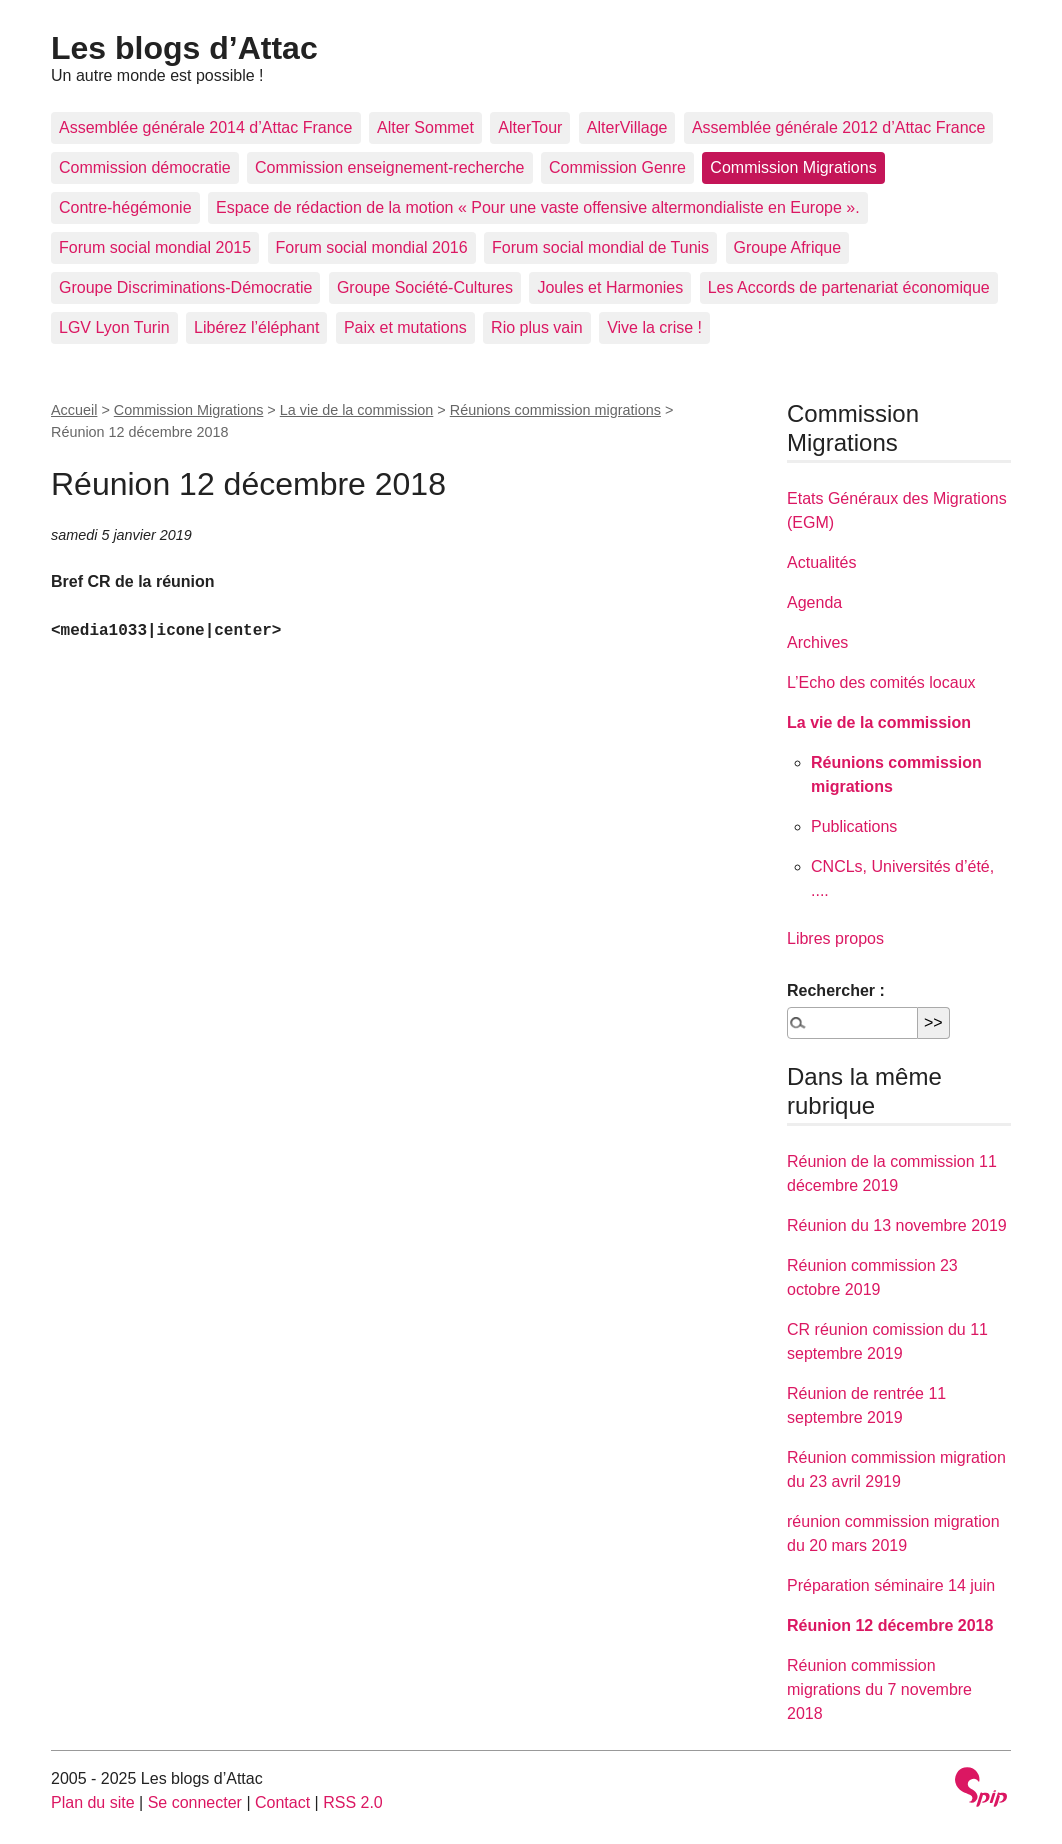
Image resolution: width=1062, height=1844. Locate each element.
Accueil (74, 410)
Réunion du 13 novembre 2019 (897, 1225)
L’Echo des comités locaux (881, 682)
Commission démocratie (145, 167)
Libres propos (835, 938)
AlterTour (530, 127)
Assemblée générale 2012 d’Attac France (839, 127)
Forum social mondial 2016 (372, 247)
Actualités (821, 562)
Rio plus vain (537, 327)
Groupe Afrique (788, 247)
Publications (854, 826)
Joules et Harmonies (610, 287)
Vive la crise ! (654, 327)
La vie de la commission (357, 410)
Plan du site (93, 1802)
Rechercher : (836, 990)
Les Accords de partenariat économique (849, 287)
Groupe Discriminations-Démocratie (185, 287)
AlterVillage (627, 127)
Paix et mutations (405, 327)
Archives (817, 642)
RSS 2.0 (353, 1802)
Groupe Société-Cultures (425, 287)
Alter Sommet (425, 127)
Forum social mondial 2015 (155, 247)
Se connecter (195, 1802)
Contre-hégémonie (125, 207)
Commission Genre (617, 167)
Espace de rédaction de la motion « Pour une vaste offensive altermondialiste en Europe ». (538, 207)
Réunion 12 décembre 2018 (890, 1625)
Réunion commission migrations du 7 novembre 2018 (879, 1689)
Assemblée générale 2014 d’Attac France (206, 127)
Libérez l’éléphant (256, 327)
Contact (282, 1802)
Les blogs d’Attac (184, 48)
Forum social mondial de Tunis (600, 247)
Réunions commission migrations (555, 410)
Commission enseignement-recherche (389, 167)
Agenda (814, 602)
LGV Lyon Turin (114, 327)
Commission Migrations (793, 167)
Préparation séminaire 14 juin (891, 1585)
